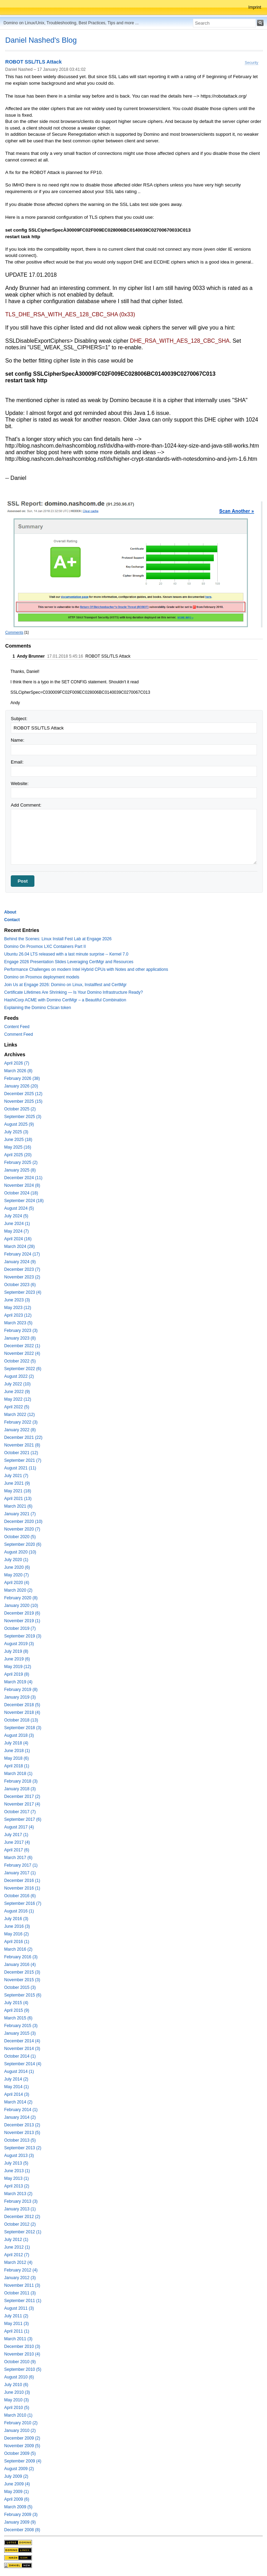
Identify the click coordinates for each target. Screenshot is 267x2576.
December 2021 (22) (23, 1437)
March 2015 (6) (18, 2018)
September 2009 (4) (22, 2461)
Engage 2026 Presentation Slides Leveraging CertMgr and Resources (69, 961)
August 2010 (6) (19, 2377)
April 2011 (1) (16, 2331)
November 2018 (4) (22, 1712)
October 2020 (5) (20, 1536)
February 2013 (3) (21, 2201)
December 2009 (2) (22, 2438)
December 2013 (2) (22, 2125)
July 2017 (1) (16, 1834)
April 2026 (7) (16, 1063)
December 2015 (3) (22, 1972)
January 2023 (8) (20, 1338)
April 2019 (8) (16, 1674)
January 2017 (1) (20, 1872)
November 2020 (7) (22, 1529)
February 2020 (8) (21, 1597)
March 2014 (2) (18, 2102)
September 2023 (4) (22, 1292)
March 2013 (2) (18, 2193)
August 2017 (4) (19, 1827)
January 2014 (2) (20, 2117)
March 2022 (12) (19, 1414)
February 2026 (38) (22, 1078)
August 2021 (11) (20, 1468)
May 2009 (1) (16, 2491)
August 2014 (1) (19, 2071)
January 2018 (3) (20, 1788)
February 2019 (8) (21, 1689)
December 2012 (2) (22, 2216)
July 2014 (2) (16, 2079)
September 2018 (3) (22, 1727)
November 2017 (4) (22, 1804)
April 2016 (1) (16, 1941)
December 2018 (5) (22, 1704)
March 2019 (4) (18, 1681)
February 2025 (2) (21, 1162)
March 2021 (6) (18, 1506)
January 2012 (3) (20, 2277)
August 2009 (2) (19, 2468)
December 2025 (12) (23, 1093)
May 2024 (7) (16, 1231)
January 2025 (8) (20, 1170)
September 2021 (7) (22, 1460)
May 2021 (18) (17, 1491)
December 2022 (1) (22, 1345)
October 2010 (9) (20, 2361)
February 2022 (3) (21, 1422)
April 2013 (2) (16, 2186)
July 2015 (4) (16, 2002)
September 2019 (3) (22, 1636)
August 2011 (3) (19, 2308)
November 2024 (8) (22, 1185)
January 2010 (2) (20, 2430)
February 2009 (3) (21, 2514)
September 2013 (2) (22, 2147)
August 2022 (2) (19, 1376)
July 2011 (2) (16, 2316)
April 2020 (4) (16, 1582)
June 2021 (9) (17, 1483)
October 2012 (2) (20, 2224)
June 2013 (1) (17, 2170)
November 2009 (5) (22, 2445)
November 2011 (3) (22, 2285)
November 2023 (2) (22, 1277)
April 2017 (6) (16, 1850)
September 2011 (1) (22, 2300)
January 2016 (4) (20, 1964)
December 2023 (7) (22, 1269)
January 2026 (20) (21, 1086)
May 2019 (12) (17, 1666)
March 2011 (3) (18, 2338)
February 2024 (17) (22, 1254)
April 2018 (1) (16, 1766)
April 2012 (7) (16, 2254)
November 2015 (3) (22, 1979)
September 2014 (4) (22, 2063)
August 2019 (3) (19, 1643)
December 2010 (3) (22, 2346)
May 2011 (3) (16, 2323)
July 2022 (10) (17, 1384)
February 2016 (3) (21, 1956)
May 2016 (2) (16, 1934)
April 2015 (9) (16, 2010)
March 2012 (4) (18, 2262)
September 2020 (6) (22, 1544)
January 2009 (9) (20, 2522)
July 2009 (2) (16, 2476)
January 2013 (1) (20, 2209)
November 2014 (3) (22, 2048)
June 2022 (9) (17, 1391)
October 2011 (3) (20, 2293)
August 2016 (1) (19, 1911)
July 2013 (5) (16, 2163)
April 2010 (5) (16, 2407)
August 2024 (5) (19, 1208)
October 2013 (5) (20, 2140)
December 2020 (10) (23, 1521)
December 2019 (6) (22, 1613)
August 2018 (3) (19, 1735)
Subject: (19, 718)
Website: (20, 783)
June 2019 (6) (17, 1659)
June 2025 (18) (18, 1139)
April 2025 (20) (18, 1154)
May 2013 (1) (16, 2178)
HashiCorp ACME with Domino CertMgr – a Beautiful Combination (65, 1000)
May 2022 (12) (17, 1399)
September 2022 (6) (22, 1368)
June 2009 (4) (17, 2484)
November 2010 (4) (22, 2354)
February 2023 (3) (21, 1330)
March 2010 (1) (18, 2415)
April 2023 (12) (18, 1315)
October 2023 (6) (20, 1284)
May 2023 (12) (17, 1307)
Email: (17, 762)
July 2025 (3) (16, 1131)
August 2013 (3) (19, 2155)
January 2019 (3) (20, 1697)
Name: (17, 740)
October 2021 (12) (21, 1452)
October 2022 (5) (20, 1361)
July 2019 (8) (16, 1651)
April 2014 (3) (16, 2094)
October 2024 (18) (21, 1193)
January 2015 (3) (20, 2033)
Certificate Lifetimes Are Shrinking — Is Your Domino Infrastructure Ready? (73, 992)
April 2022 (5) (16, 1406)
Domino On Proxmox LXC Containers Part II (45, 946)
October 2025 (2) (20, 1109)
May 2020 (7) (16, 1575)
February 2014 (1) (21, 2109)
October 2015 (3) (20, 1987)
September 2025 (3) (22, 1116)
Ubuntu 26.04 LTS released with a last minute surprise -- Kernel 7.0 (66, 954)
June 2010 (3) (17, 2392)
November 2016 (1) (22, 1888)
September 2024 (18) (23, 1200)
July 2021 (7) (16, 1475)
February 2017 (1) (21, 1865)
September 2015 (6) (22, 1995)
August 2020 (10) (20, 1552)
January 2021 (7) (20, 1513)
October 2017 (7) (20, 1811)
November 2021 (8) (22, 1445)
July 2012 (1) (16, 2239)
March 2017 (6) (18, 1857)
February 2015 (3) (21, 2025)
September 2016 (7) (22, 1903)
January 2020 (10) (21, 1605)
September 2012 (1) (22, 2231)
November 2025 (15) (23, 1101)
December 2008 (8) (22, 2529)
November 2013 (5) (22, 2132)
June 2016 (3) (17, 1926)
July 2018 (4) (16, 1743)
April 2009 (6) (16, 2499)
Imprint (254, 7)
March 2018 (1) (18, 1773)
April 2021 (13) (18, 1498)
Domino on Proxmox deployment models (41, 977)
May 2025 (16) (17, 1147)
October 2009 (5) (20, 2453)
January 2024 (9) (20, 1261)
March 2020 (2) (18, 1590)
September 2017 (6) (22, 1819)
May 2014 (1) (16, 2086)
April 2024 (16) (18, 1238)
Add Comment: (26, 805)
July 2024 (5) (16, 1216)
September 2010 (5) (22, 2369)
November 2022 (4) (22, 1353)
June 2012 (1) (17, 2247)
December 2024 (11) (23, 1177)
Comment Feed (18, 1034)
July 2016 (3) (16, 1918)
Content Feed (17, 1026)
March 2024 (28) (19, 1246)
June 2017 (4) (17, 1842)
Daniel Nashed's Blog (41, 40)
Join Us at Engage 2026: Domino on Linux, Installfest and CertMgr (65, 984)
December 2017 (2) (22, 1796)
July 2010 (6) (16, 2384)
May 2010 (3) (16, 2400)
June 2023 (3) (17, 1300)
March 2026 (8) (18, 1070)
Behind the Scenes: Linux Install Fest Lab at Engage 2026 (58, 938)
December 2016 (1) (22, 1880)
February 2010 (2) (21, 2422)
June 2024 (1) (17, 1223)
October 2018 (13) (21, 1720)
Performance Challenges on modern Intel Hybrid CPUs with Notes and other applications (86, 969)
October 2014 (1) (20, 2056)
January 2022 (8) (20, 1429)
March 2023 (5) (18, 1322)
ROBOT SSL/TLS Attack (33, 62)
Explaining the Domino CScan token (37, 1007)
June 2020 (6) (17, 1567)
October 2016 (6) (20, 1895)
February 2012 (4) (21, 2270)
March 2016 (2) (18, 1949)
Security (251, 62)
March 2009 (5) (18, 2506)
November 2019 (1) (22, 1620)
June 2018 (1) (17, 1750)
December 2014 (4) (22, 2041)
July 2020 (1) (16, 1559)
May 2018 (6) (16, 1758)
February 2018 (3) (21, 1781)
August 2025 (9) (19, 1124)
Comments (14, 632)
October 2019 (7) (20, 1628)
